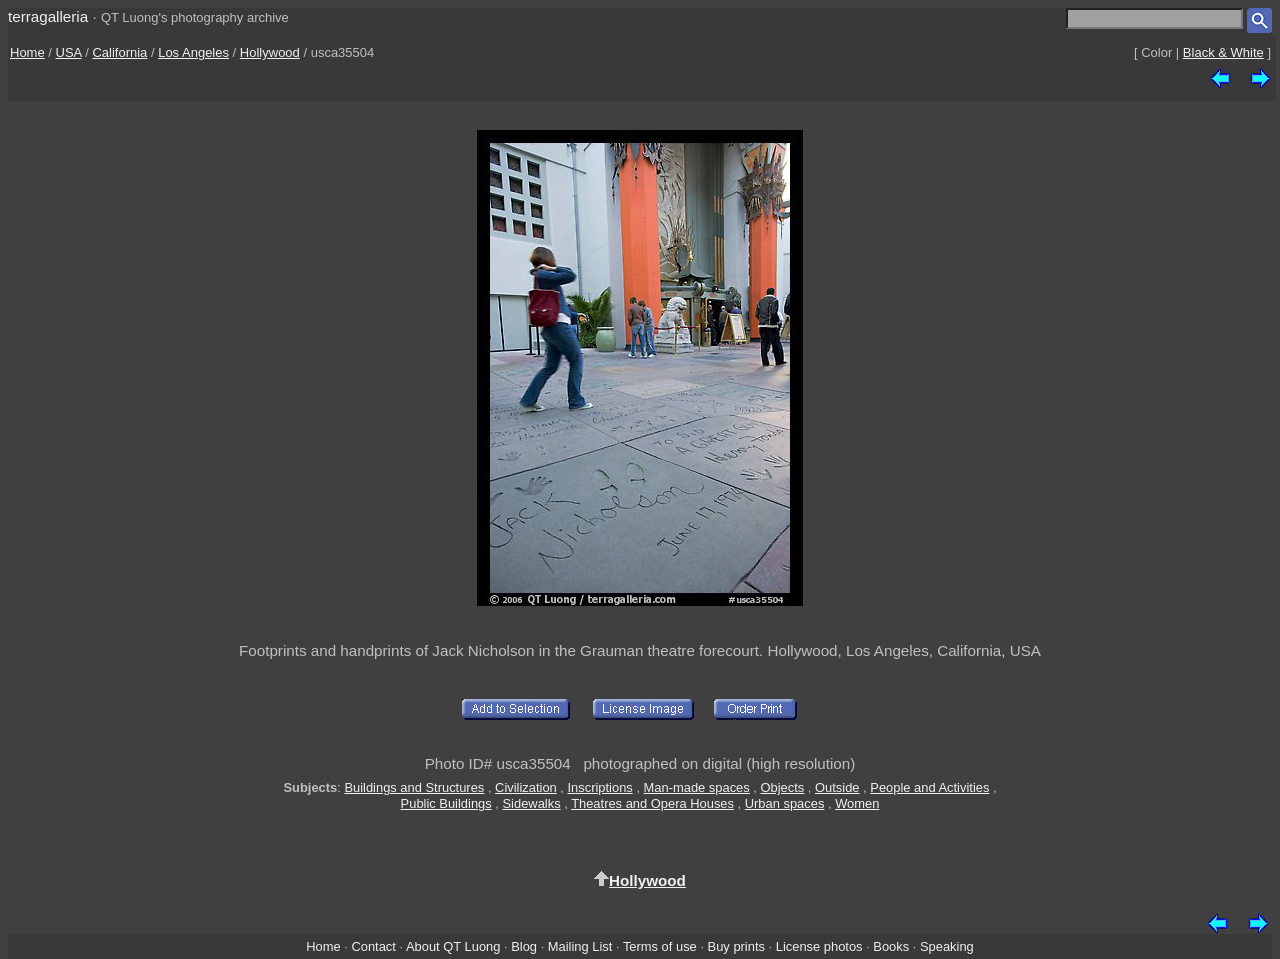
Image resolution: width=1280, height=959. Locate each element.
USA (69, 52)
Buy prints (736, 946)
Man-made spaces (697, 787)
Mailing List (580, 946)
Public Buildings (446, 803)
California (119, 52)
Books (891, 946)
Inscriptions (600, 787)
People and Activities (929, 787)
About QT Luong (453, 946)
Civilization (526, 787)
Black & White (1223, 52)
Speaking (947, 946)
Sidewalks (531, 803)
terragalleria (48, 16)
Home (27, 52)
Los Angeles (193, 52)
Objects (783, 787)
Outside (837, 787)
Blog (524, 946)
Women (857, 803)
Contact (373, 946)
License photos (819, 946)
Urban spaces (785, 803)
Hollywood (270, 52)
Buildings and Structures (414, 787)
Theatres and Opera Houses (652, 803)
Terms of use (660, 946)
